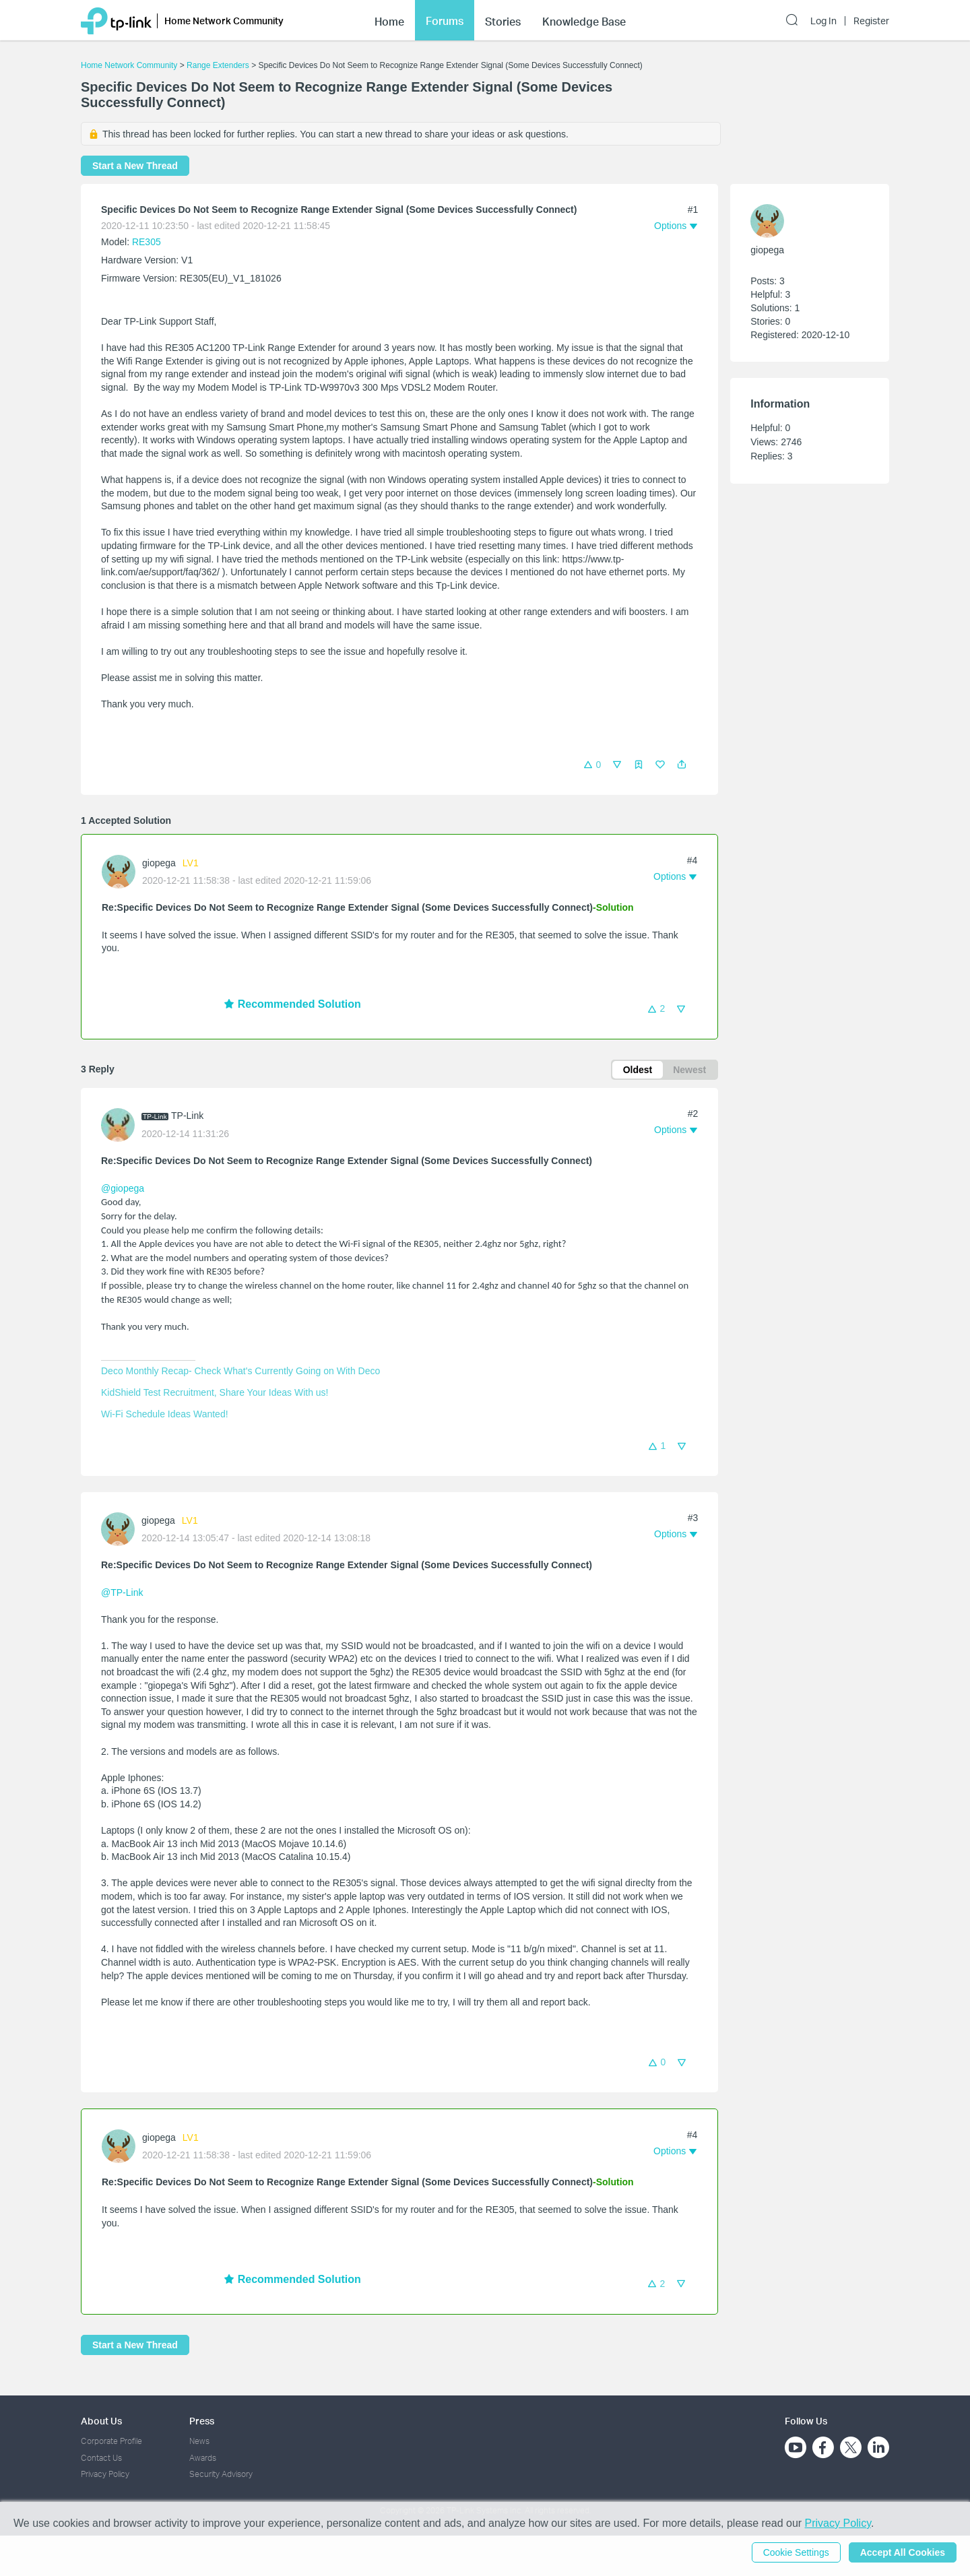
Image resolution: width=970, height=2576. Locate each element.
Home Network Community (129, 65)
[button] (681, 764)
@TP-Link (122, 1592)
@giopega (122, 1188)
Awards (202, 2458)
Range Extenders (218, 65)
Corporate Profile (111, 2441)
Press (201, 2420)
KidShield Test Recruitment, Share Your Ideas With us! (214, 1392)
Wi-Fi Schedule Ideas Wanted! (164, 1414)
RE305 (146, 241)
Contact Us (101, 2458)
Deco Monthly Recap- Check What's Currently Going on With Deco (240, 1370)
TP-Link (187, 1115)
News (199, 2441)
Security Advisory (221, 2474)
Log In (823, 21)
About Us (101, 2420)
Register (871, 21)
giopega (159, 863)
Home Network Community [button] (224, 20)
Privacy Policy (105, 2474)
